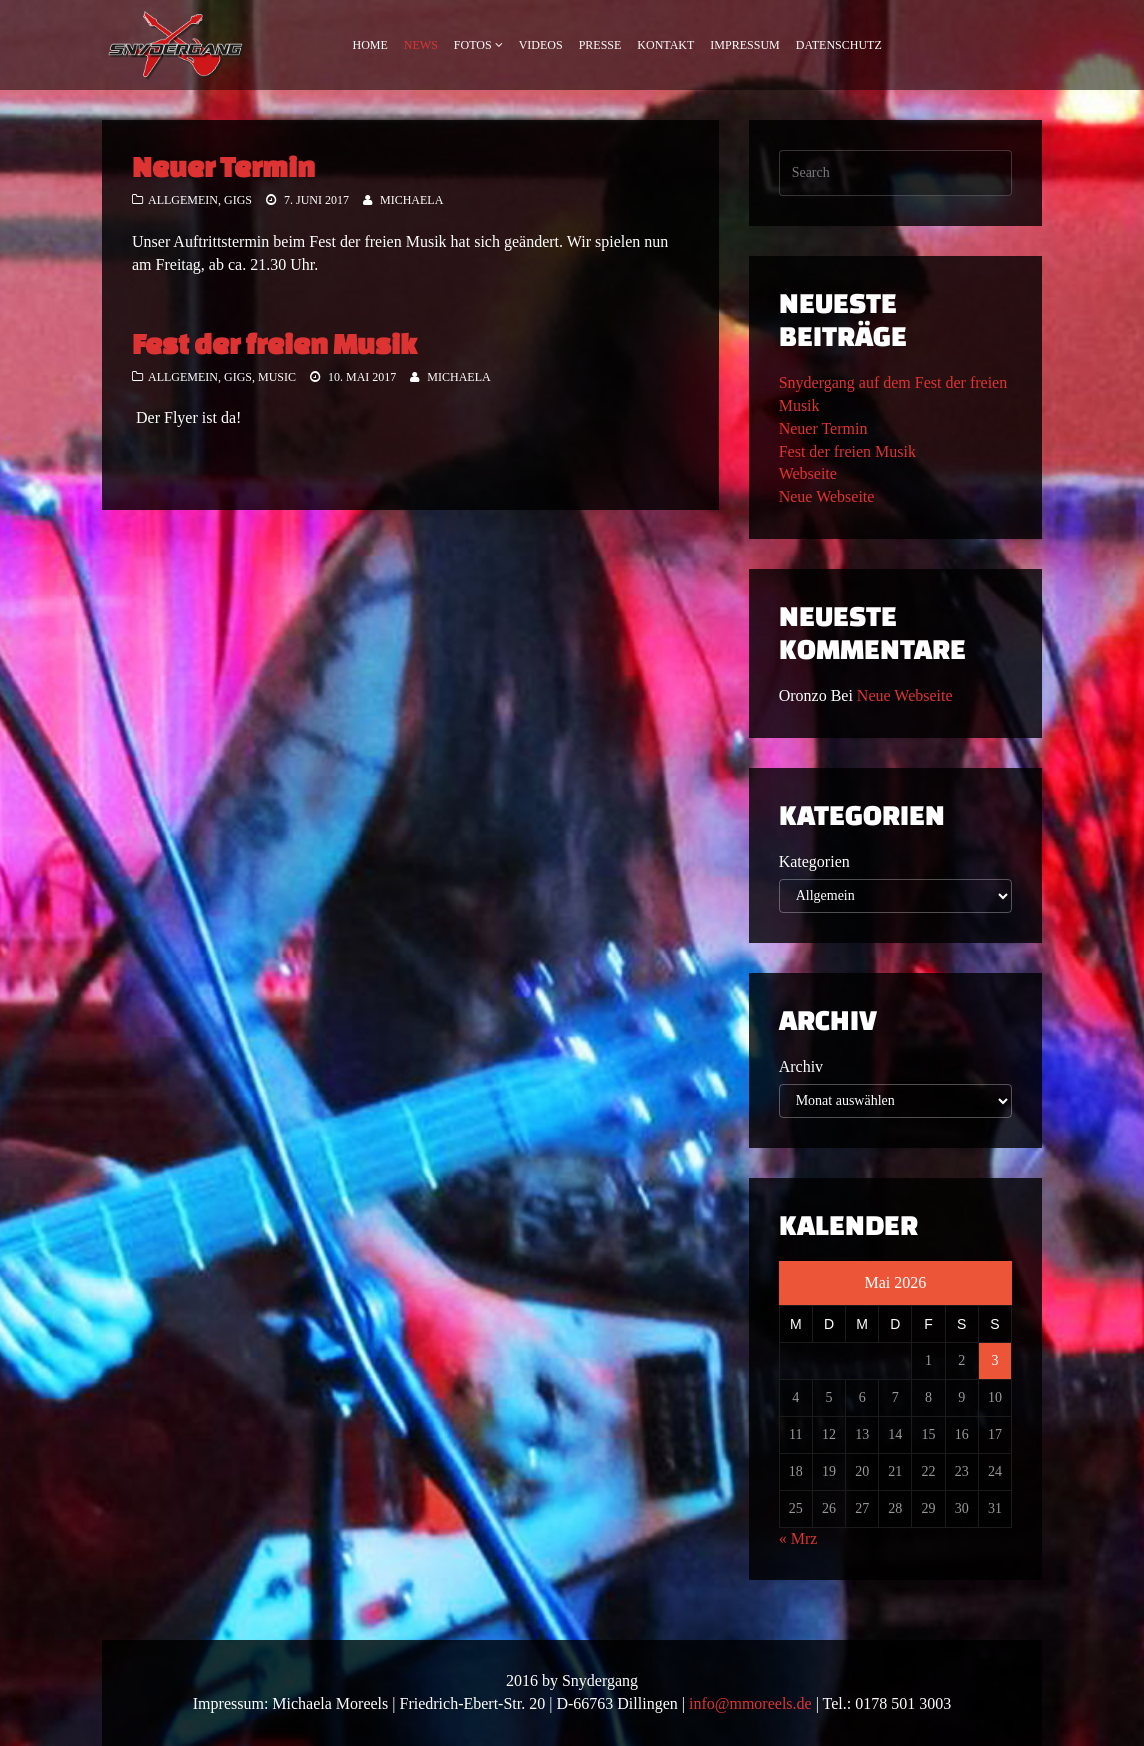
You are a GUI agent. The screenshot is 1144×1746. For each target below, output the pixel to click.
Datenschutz (839, 45)
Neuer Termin (223, 166)
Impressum (744, 45)
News (421, 45)
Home (370, 45)
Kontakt (665, 45)
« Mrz (798, 1538)
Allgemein (183, 200)
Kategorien (814, 861)
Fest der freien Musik (274, 343)
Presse (600, 45)
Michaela (411, 200)
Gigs (238, 200)
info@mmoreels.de (750, 1703)
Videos (541, 45)
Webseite (808, 473)
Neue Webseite (827, 496)
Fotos (473, 45)
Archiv (801, 1066)
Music (277, 377)
